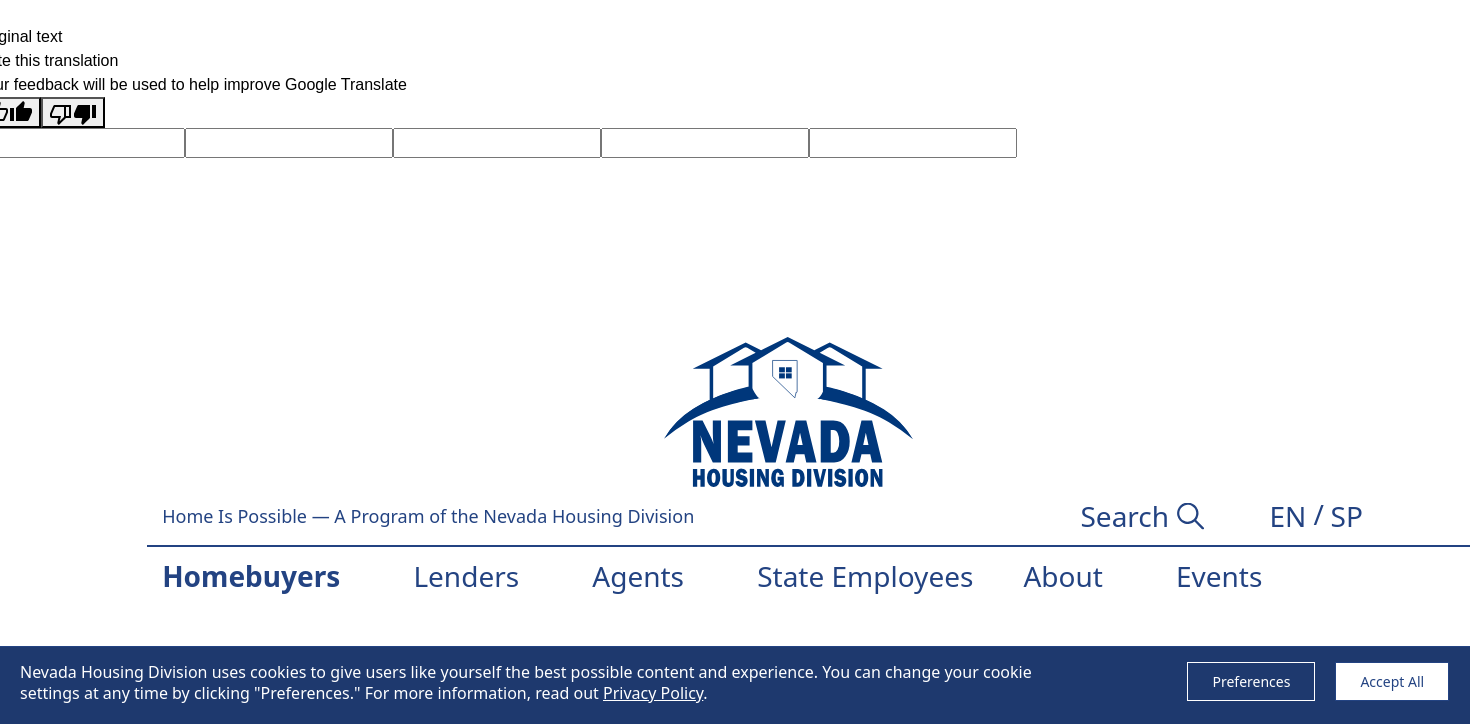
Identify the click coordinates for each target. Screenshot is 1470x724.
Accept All (1392, 681)
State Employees (865, 576)
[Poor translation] (73, 112)
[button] (1287, 516)
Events (1219, 576)
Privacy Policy (653, 693)
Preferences (1251, 681)
